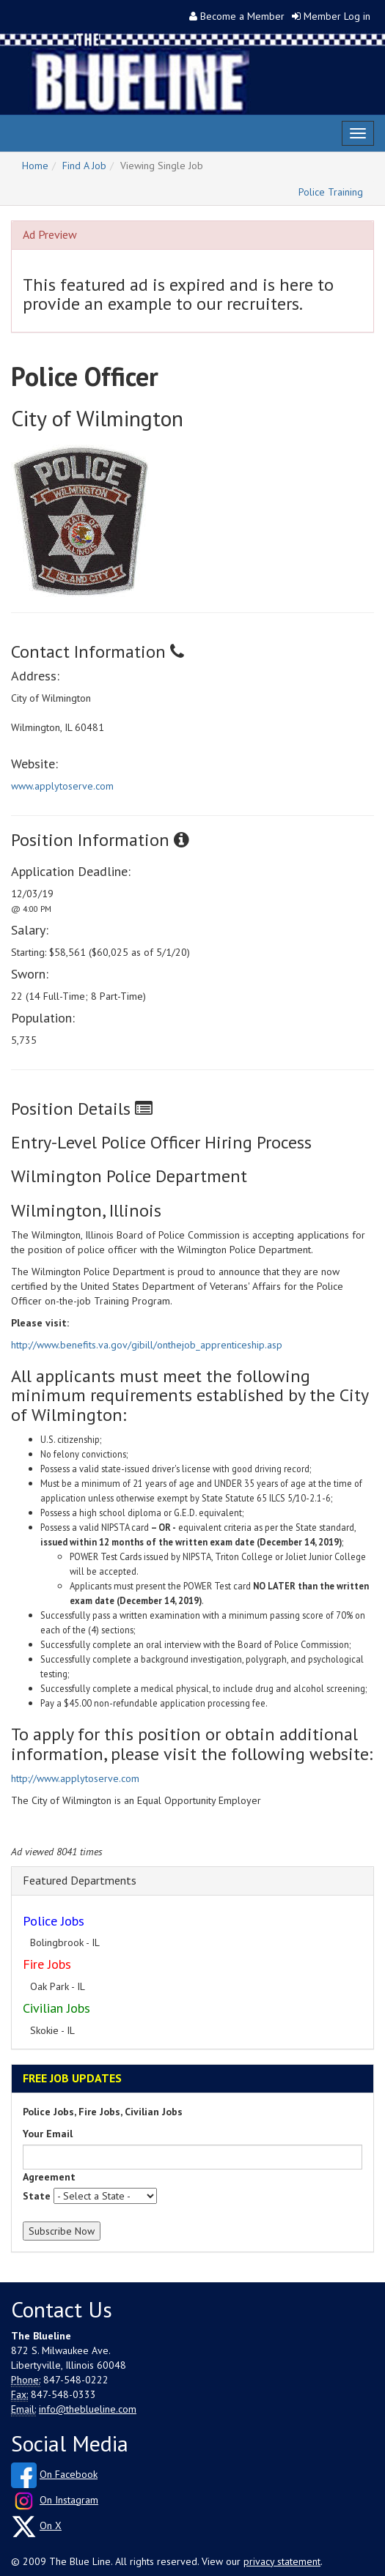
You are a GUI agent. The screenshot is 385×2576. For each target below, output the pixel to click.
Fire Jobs (47, 1964)
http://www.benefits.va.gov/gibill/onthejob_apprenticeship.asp (146, 1344)
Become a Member (242, 16)
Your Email (48, 2133)
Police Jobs (53, 1920)
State (37, 2195)
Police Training (330, 191)
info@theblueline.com (87, 2409)
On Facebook (69, 2474)
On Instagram (69, 2499)
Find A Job (84, 165)
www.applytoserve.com (62, 786)
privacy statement (281, 2561)
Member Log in (337, 16)
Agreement (49, 2176)
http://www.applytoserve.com (75, 1778)
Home (35, 165)
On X (51, 2525)
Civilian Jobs (56, 2008)
